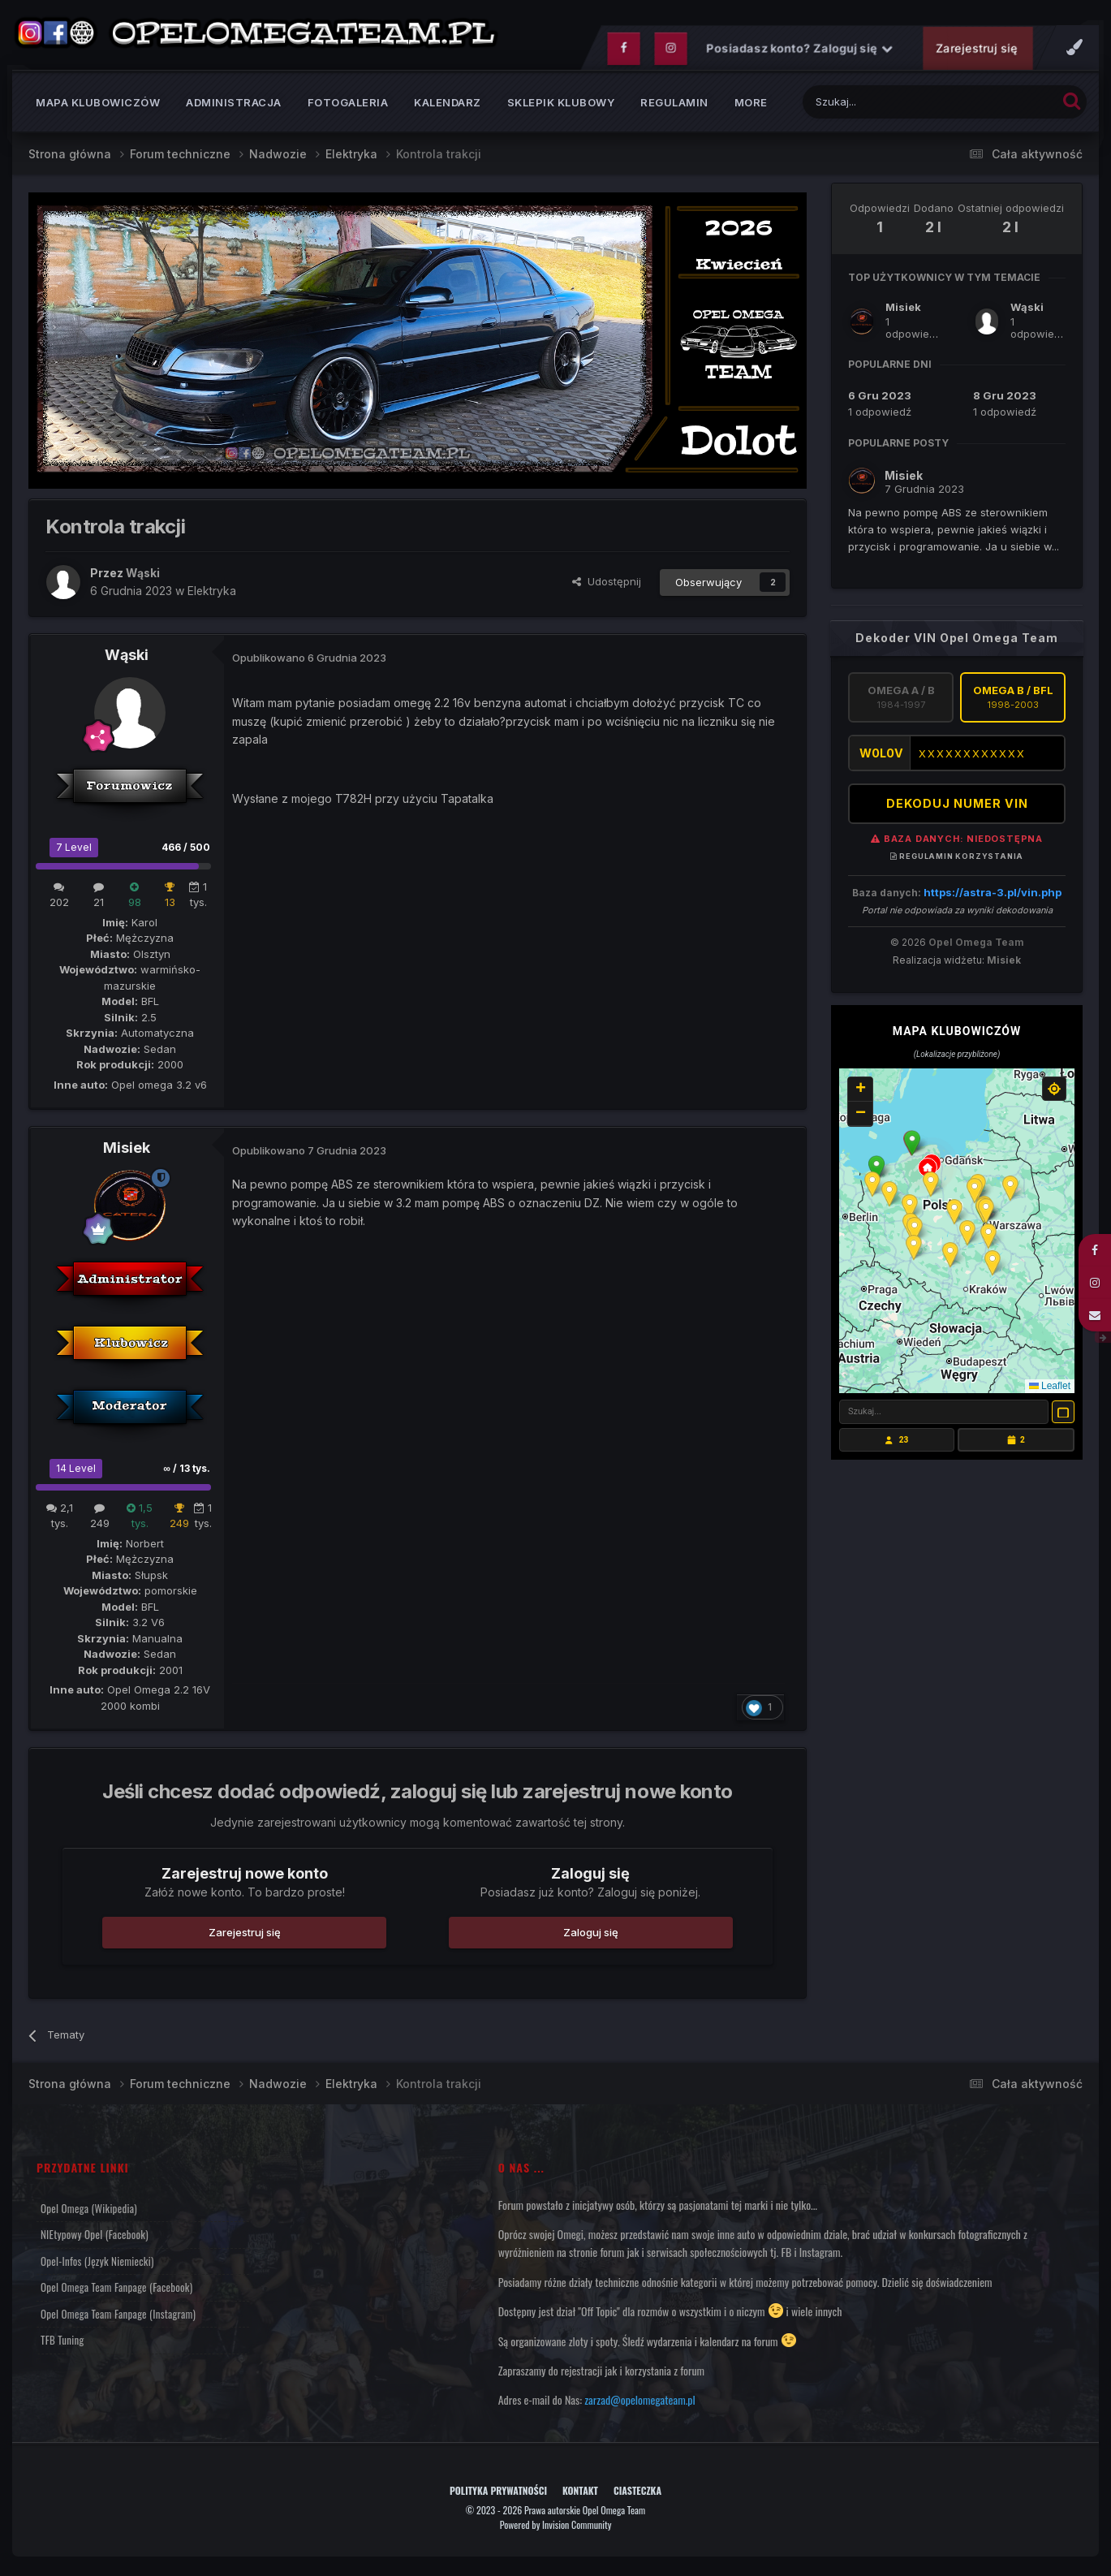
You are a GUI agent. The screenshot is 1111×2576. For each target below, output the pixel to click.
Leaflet (1049, 1389)
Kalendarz (447, 105)
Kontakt (580, 2493)
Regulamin (674, 105)
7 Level (74, 850)
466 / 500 (185, 850)
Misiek (126, 1151)
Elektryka (212, 594)
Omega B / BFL (1013, 700)
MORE (751, 105)
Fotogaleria (348, 105)
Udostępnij (606, 584)
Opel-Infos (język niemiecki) (97, 2264)
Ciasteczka (637, 2493)
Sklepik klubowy (561, 105)
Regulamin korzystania (956, 859)
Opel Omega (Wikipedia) (89, 2211)
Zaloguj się (590, 1935)
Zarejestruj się (976, 51)
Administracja (234, 105)
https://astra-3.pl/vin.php (992, 895)
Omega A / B (901, 700)
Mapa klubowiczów (98, 105)
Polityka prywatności (498, 2493)
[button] (912, 1146)
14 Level (76, 1471)
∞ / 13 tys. (186, 1471)
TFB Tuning (62, 2343)
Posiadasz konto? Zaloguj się (799, 51)
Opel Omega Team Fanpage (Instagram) (118, 2317)
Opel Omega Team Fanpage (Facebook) (116, 2290)
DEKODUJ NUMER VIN (957, 806)
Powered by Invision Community (556, 2528)
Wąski (127, 658)
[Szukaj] (889, 105)
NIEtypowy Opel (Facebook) (95, 2237)
